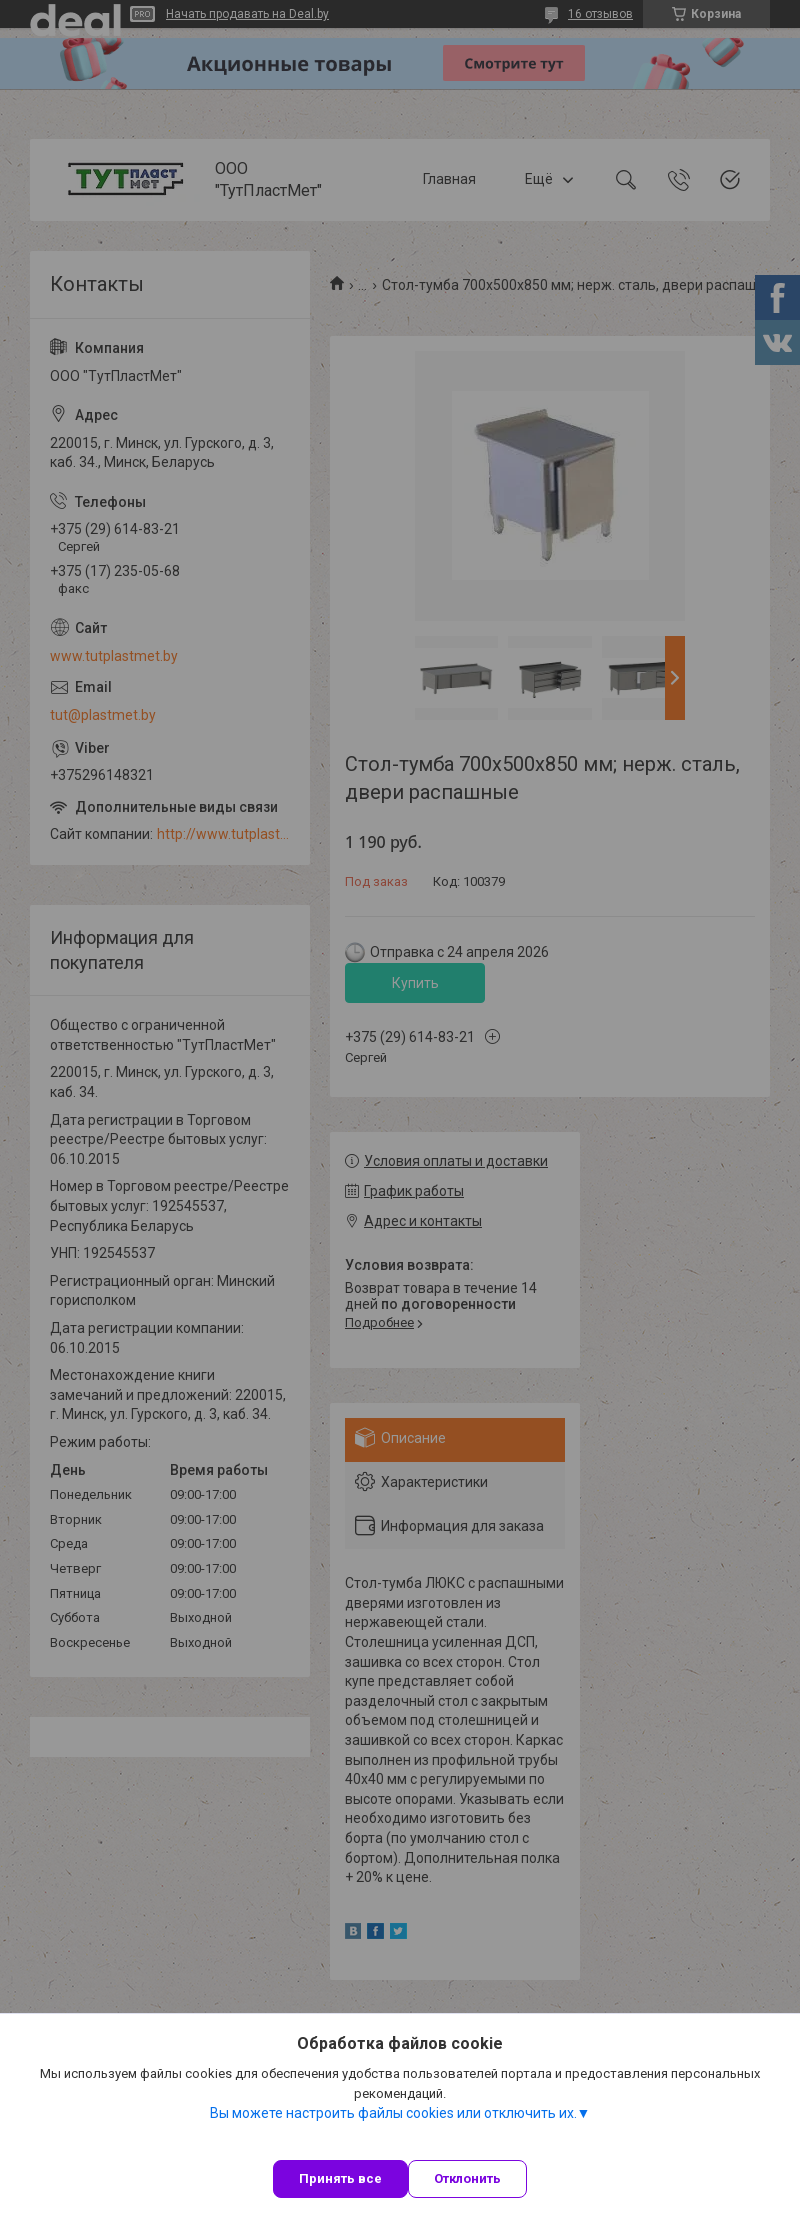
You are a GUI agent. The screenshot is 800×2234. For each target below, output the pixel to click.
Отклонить (467, 2178)
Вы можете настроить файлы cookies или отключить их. (393, 2113)
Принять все (340, 2178)
